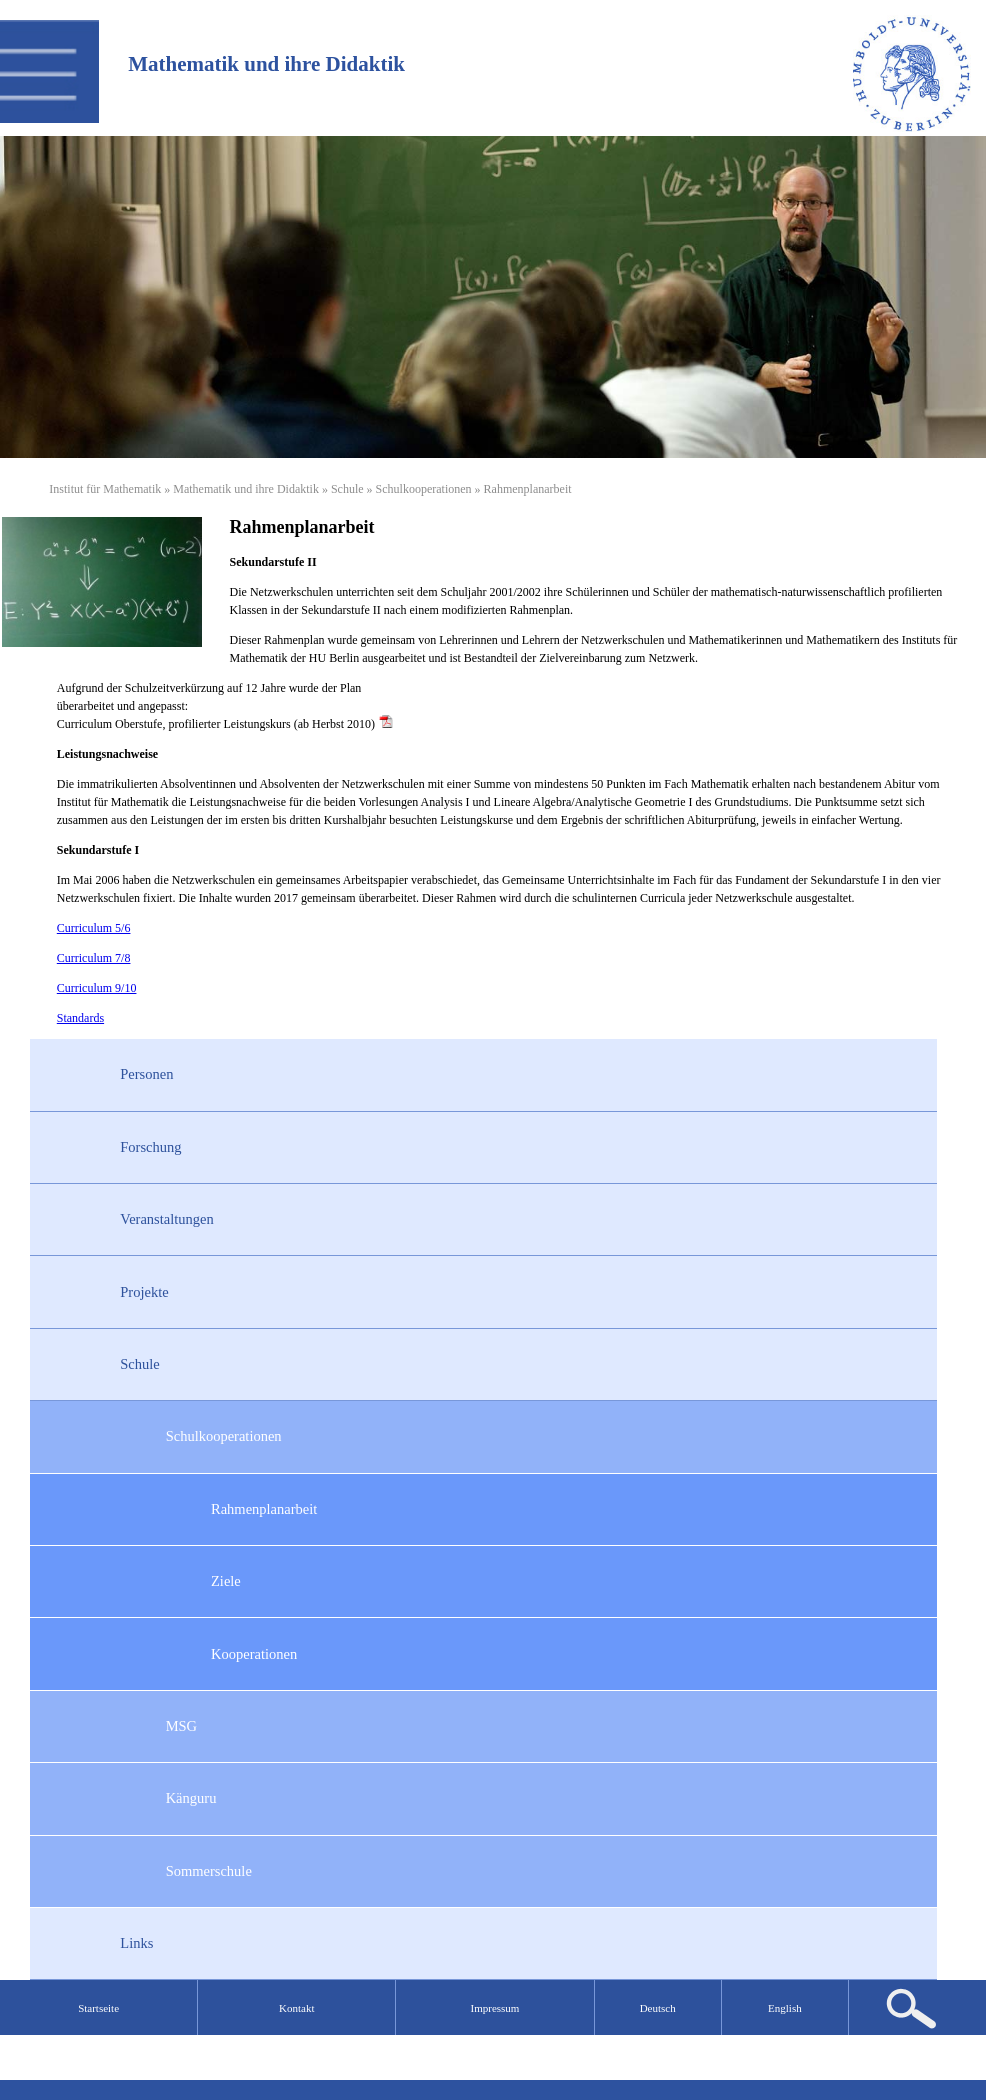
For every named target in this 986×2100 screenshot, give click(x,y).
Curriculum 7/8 (94, 958)
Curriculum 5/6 (94, 928)
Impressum (495, 2008)
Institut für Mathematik (105, 489)
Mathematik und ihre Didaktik (246, 489)
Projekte (144, 1292)
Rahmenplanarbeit (264, 1509)
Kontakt (296, 2008)
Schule (347, 489)
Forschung (150, 1147)
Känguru (191, 1798)
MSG (181, 1726)
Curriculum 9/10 (97, 988)
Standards (80, 1018)
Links (136, 1943)
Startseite (98, 2008)
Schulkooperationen (424, 489)
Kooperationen (254, 1654)
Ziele (226, 1581)
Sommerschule (209, 1871)
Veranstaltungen (166, 1219)
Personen (146, 1074)
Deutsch (658, 2008)
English (785, 2008)
